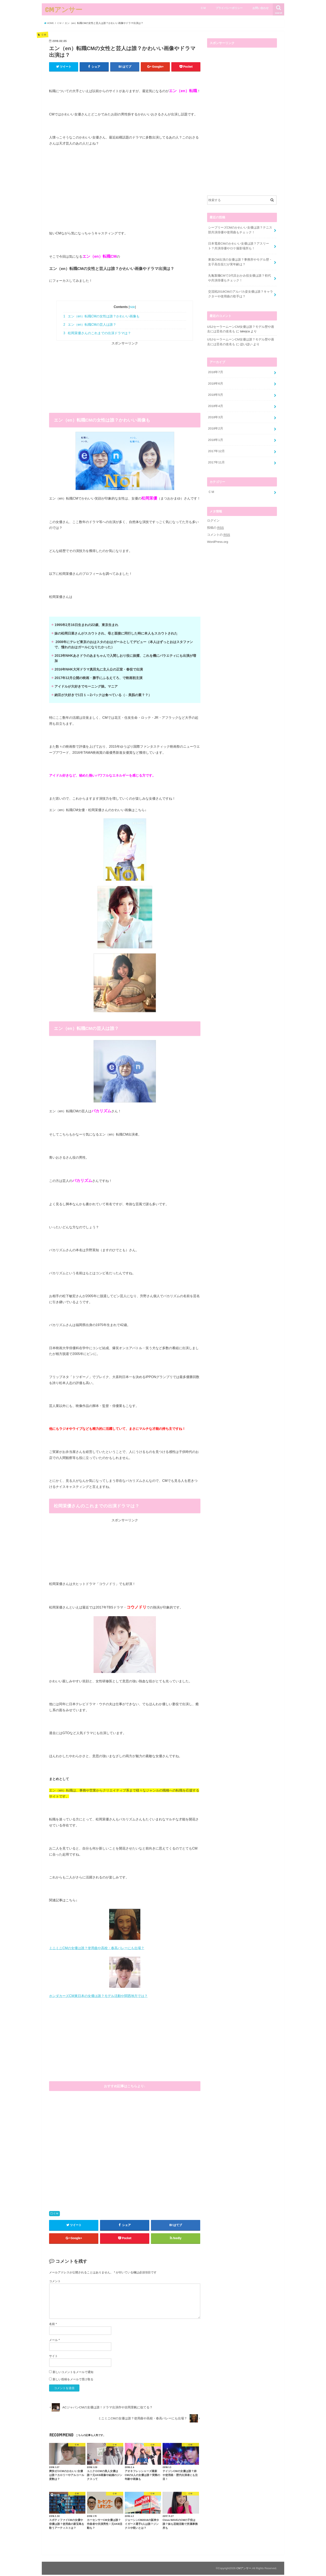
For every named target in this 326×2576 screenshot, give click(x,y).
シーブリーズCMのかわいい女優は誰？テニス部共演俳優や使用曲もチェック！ (240, 230)
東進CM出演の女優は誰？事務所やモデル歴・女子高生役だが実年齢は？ (240, 261)
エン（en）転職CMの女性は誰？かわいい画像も (101, 316)
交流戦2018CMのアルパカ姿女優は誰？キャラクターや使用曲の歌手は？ (240, 292)
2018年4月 (215, 402)
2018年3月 (215, 413)
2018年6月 (215, 380)
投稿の (215, 522)
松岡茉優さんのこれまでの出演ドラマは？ (97, 333)
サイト (53, 2357)
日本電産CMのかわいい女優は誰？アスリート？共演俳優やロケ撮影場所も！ (238, 245)
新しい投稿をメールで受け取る (73, 2380)
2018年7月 (215, 369)
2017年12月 (216, 446)
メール (54, 2341)
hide (132, 307)
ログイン (213, 515)
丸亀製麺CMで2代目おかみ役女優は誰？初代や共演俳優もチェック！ (239, 277)
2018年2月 (215, 424)
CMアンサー (63, 9)
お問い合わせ (260, 8)
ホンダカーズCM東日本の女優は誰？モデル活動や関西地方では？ (98, 1996)
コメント (55, 2282)
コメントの (218, 529)
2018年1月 (215, 435)
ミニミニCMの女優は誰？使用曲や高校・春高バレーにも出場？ (96, 1948)
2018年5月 (215, 391)
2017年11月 (216, 457)
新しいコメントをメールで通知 (73, 2373)
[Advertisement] (124, 375)
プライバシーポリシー (229, 8)
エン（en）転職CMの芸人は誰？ (89, 325)
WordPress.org (217, 536)
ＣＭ (203, 8)
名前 (53, 2325)
